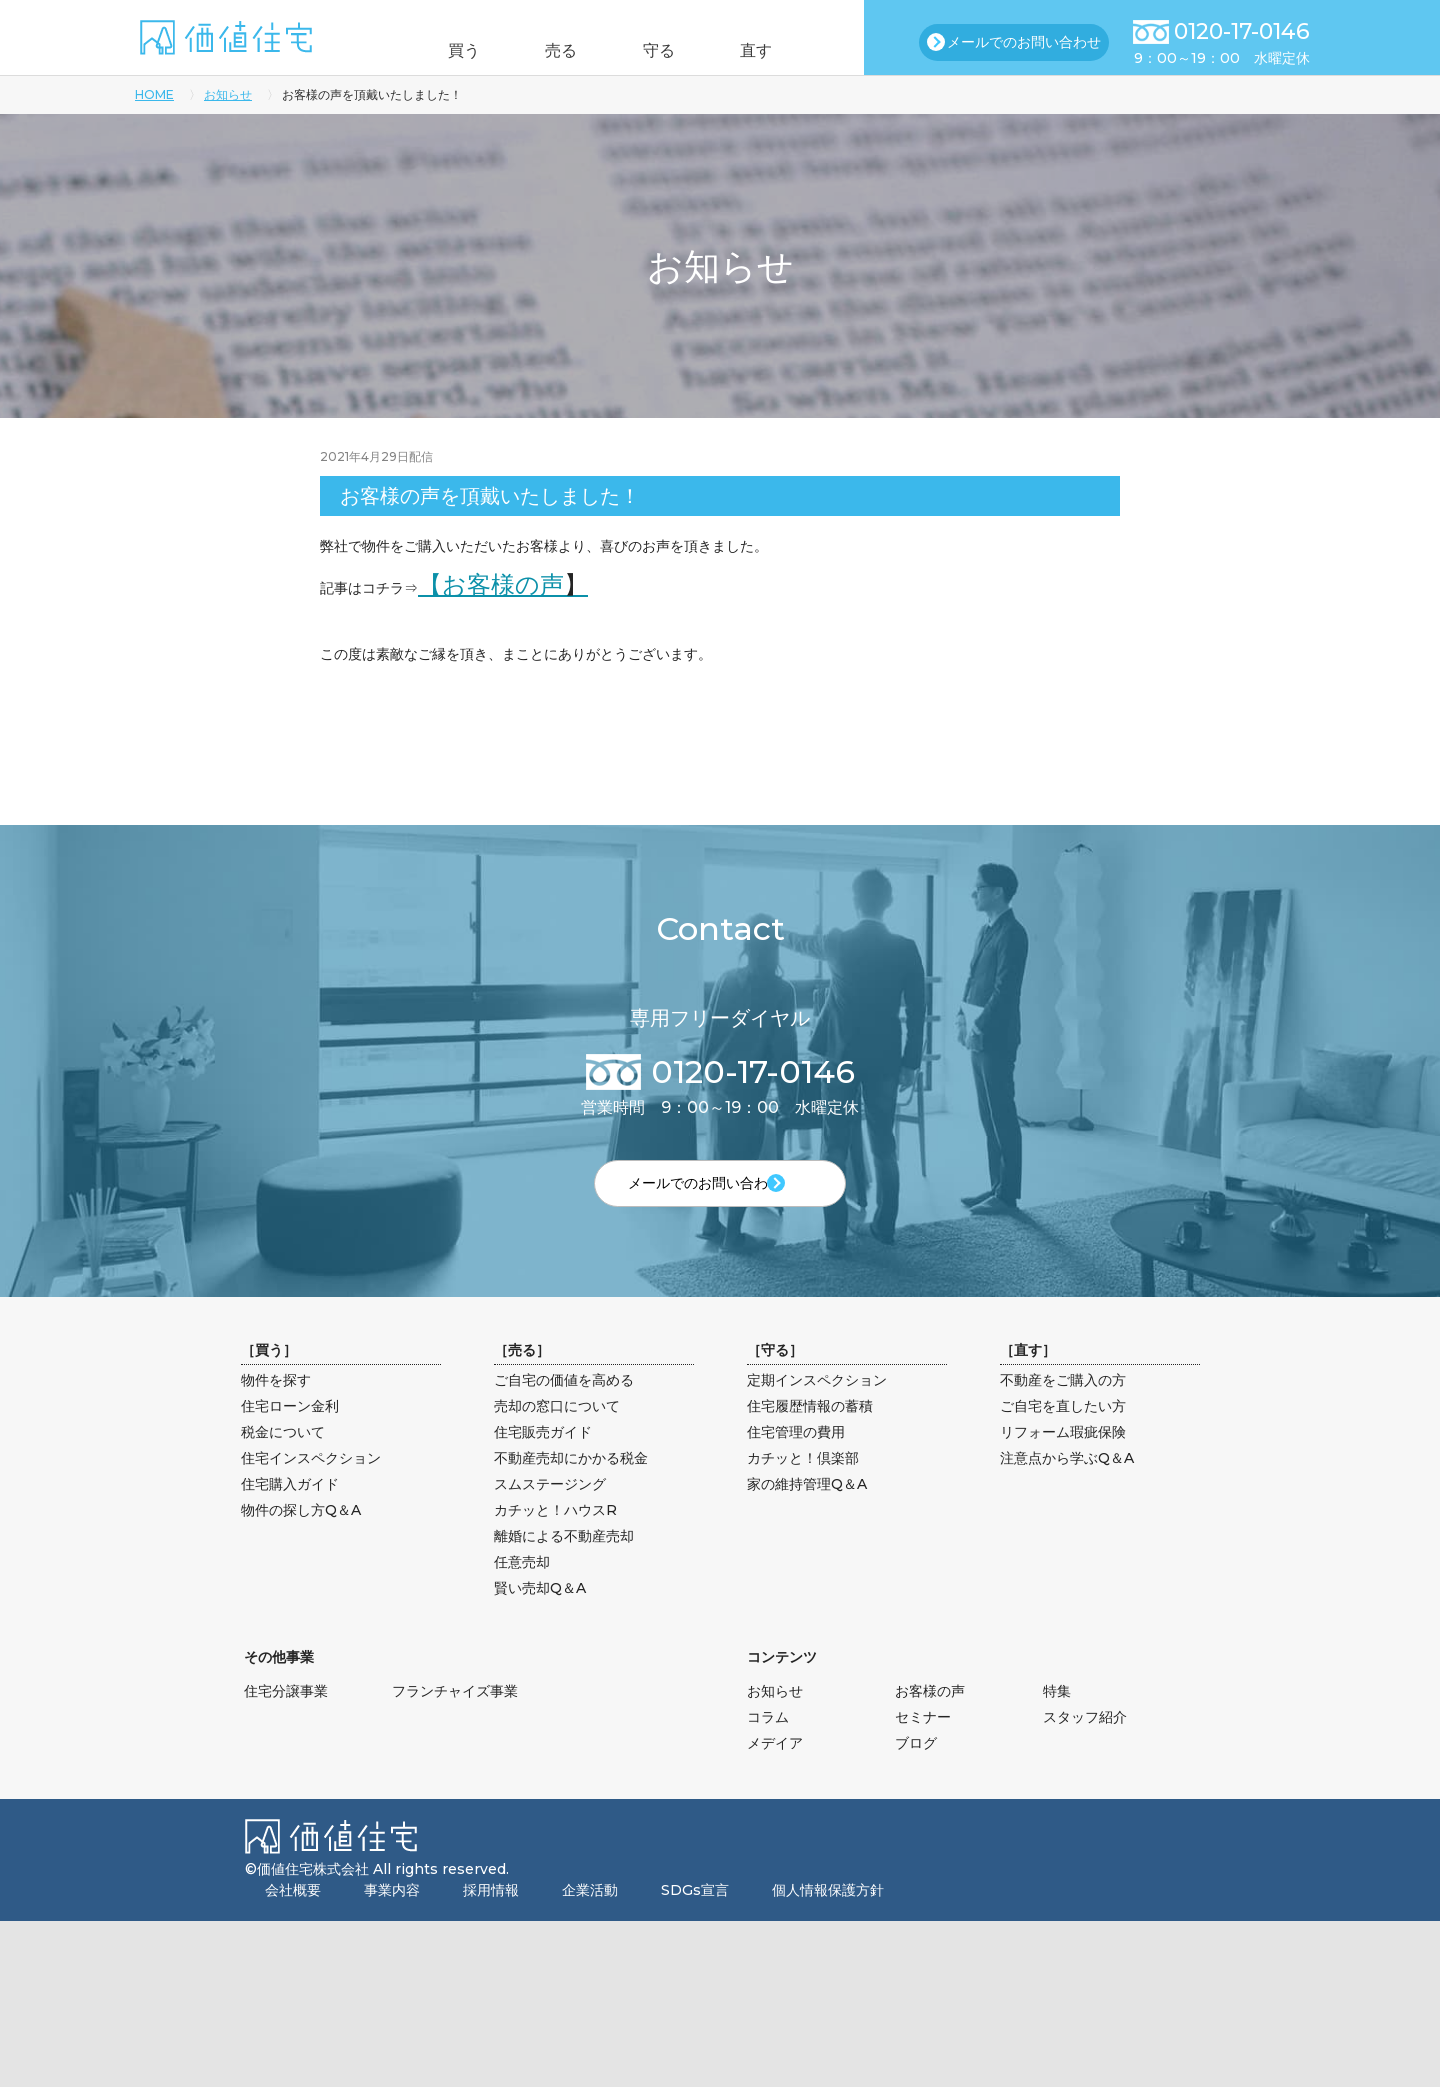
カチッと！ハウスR (555, 1539)
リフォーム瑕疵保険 (1063, 1461)
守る (668, 50)
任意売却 (522, 1591)
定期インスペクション (817, 1409)
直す (783, 50)
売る (553, 50)
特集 (1057, 1720)
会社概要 (293, 1919)
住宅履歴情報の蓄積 (810, 1435)
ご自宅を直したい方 (1063, 1435)
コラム (768, 1746)
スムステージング (550, 1513)
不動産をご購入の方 (1063, 1409)
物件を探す (276, 1409)
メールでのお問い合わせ (1024, 42)
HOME (154, 94)
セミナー (923, 1746)
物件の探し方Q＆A (301, 1539)
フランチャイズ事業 (455, 1720)
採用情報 (491, 1919)
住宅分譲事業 (286, 1720)
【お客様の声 (503, 584)
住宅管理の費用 (796, 1461)
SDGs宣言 (695, 1919)
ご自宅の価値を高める (564, 1409)
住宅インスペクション (311, 1487)
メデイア (775, 1772)
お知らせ (228, 94)
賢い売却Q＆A (540, 1617)
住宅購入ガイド (290, 1513)
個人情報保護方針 (828, 1919)
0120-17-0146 (1242, 31)
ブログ (916, 1772)
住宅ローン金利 (290, 1435)
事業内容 (392, 1919)
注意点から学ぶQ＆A (1067, 1487)
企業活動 (590, 1919)
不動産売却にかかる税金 (571, 1487)
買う (438, 50)
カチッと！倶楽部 (803, 1487)
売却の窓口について (557, 1435)
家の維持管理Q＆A (807, 1513)
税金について (283, 1461)
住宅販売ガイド (543, 1461)
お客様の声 (930, 1720)
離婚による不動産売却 (564, 1565)
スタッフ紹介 (1085, 1746)
